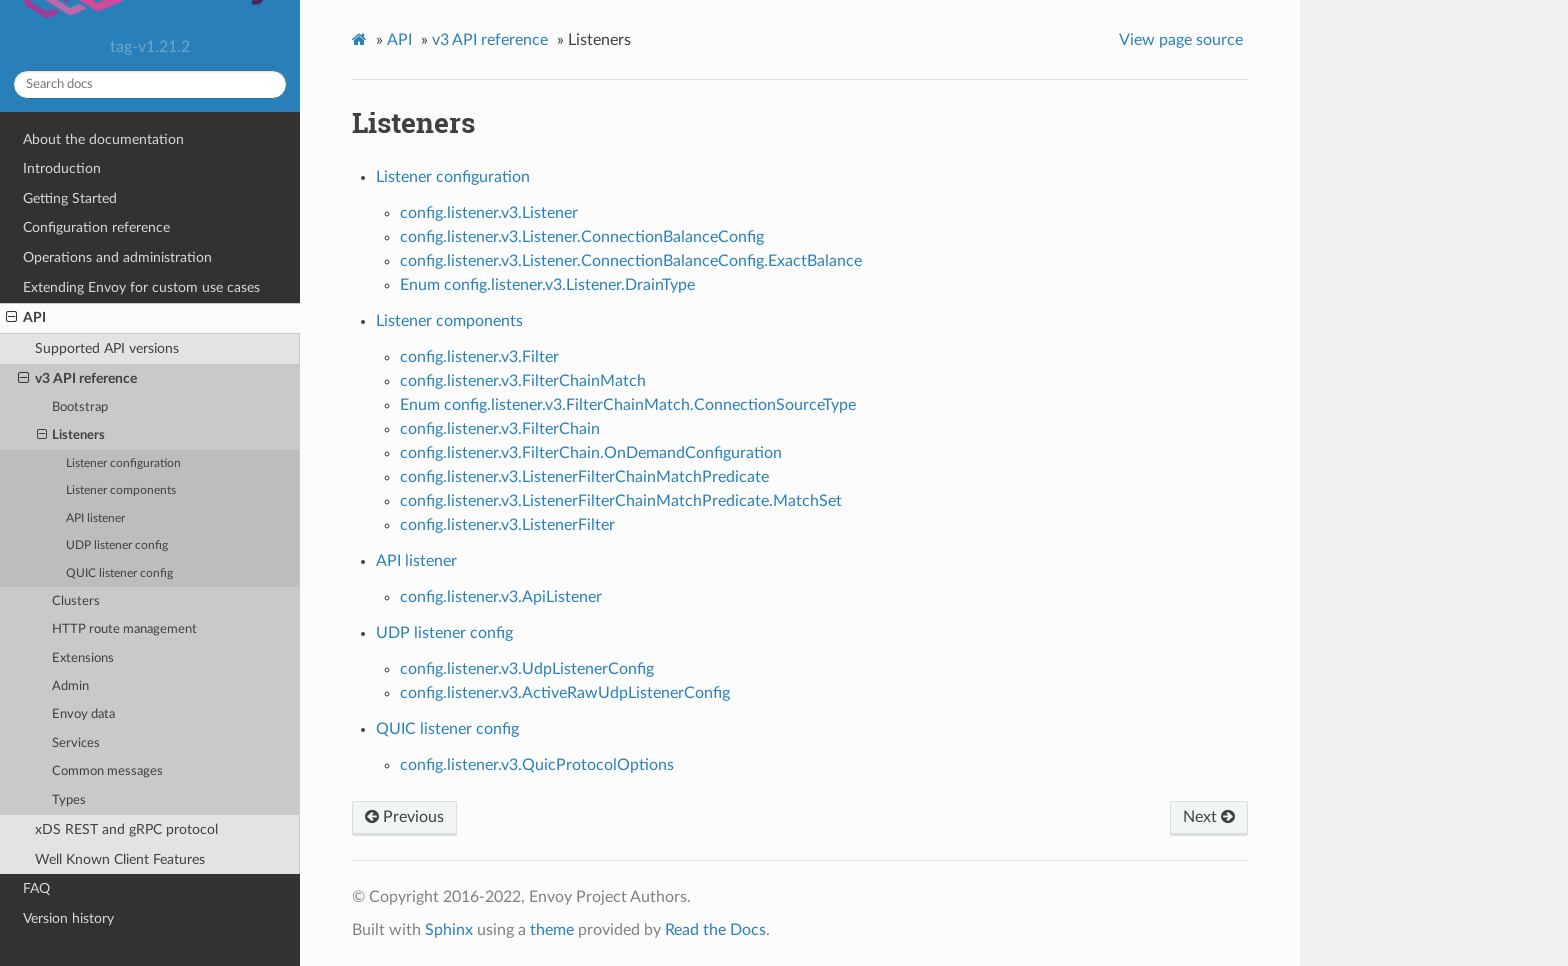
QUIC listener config (119, 573)
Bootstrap (80, 407)
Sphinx (449, 930)
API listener (95, 518)
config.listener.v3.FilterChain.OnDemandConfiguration (591, 453)
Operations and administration (117, 257)
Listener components (121, 490)
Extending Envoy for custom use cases (141, 287)
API (26, 318)
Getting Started (70, 198)
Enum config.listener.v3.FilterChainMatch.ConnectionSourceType (628, 405)
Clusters (76, 601)
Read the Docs (715, 930)
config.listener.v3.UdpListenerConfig (527, 669)
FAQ (36, 888)
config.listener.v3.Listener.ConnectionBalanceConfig (582, 237)
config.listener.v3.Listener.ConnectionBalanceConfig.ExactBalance (631, 261)
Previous (404, 817)
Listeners (71, 436)
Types (69, 800)
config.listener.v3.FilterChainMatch (523, 381)
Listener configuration (123, 463)
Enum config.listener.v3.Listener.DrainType (547, 285)
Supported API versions (107, 348)
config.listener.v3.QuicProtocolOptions (537, 765)
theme (552, 930)
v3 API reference (77, 379)
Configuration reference (96, 227)
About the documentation (103, 139)
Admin (70, 686)
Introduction (62, 168)
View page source (1181, 40)
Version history (68, 918)
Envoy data (83, 714)
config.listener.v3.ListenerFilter (507, 525)
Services (76, 743)
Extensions (83, 658)
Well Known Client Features (120, 859)
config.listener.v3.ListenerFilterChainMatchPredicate (584, 477)
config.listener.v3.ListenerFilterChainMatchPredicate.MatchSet (621, 501)
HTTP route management (124, 629)
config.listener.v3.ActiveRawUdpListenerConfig (565, 693)
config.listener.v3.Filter (479, 357)
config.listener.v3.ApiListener (501, 597)
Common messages (107, 771)
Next (1209, 817)
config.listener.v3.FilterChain (500, 429)
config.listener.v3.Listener (489, 213)
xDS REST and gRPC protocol (126, 829)
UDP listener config (117, 545)
